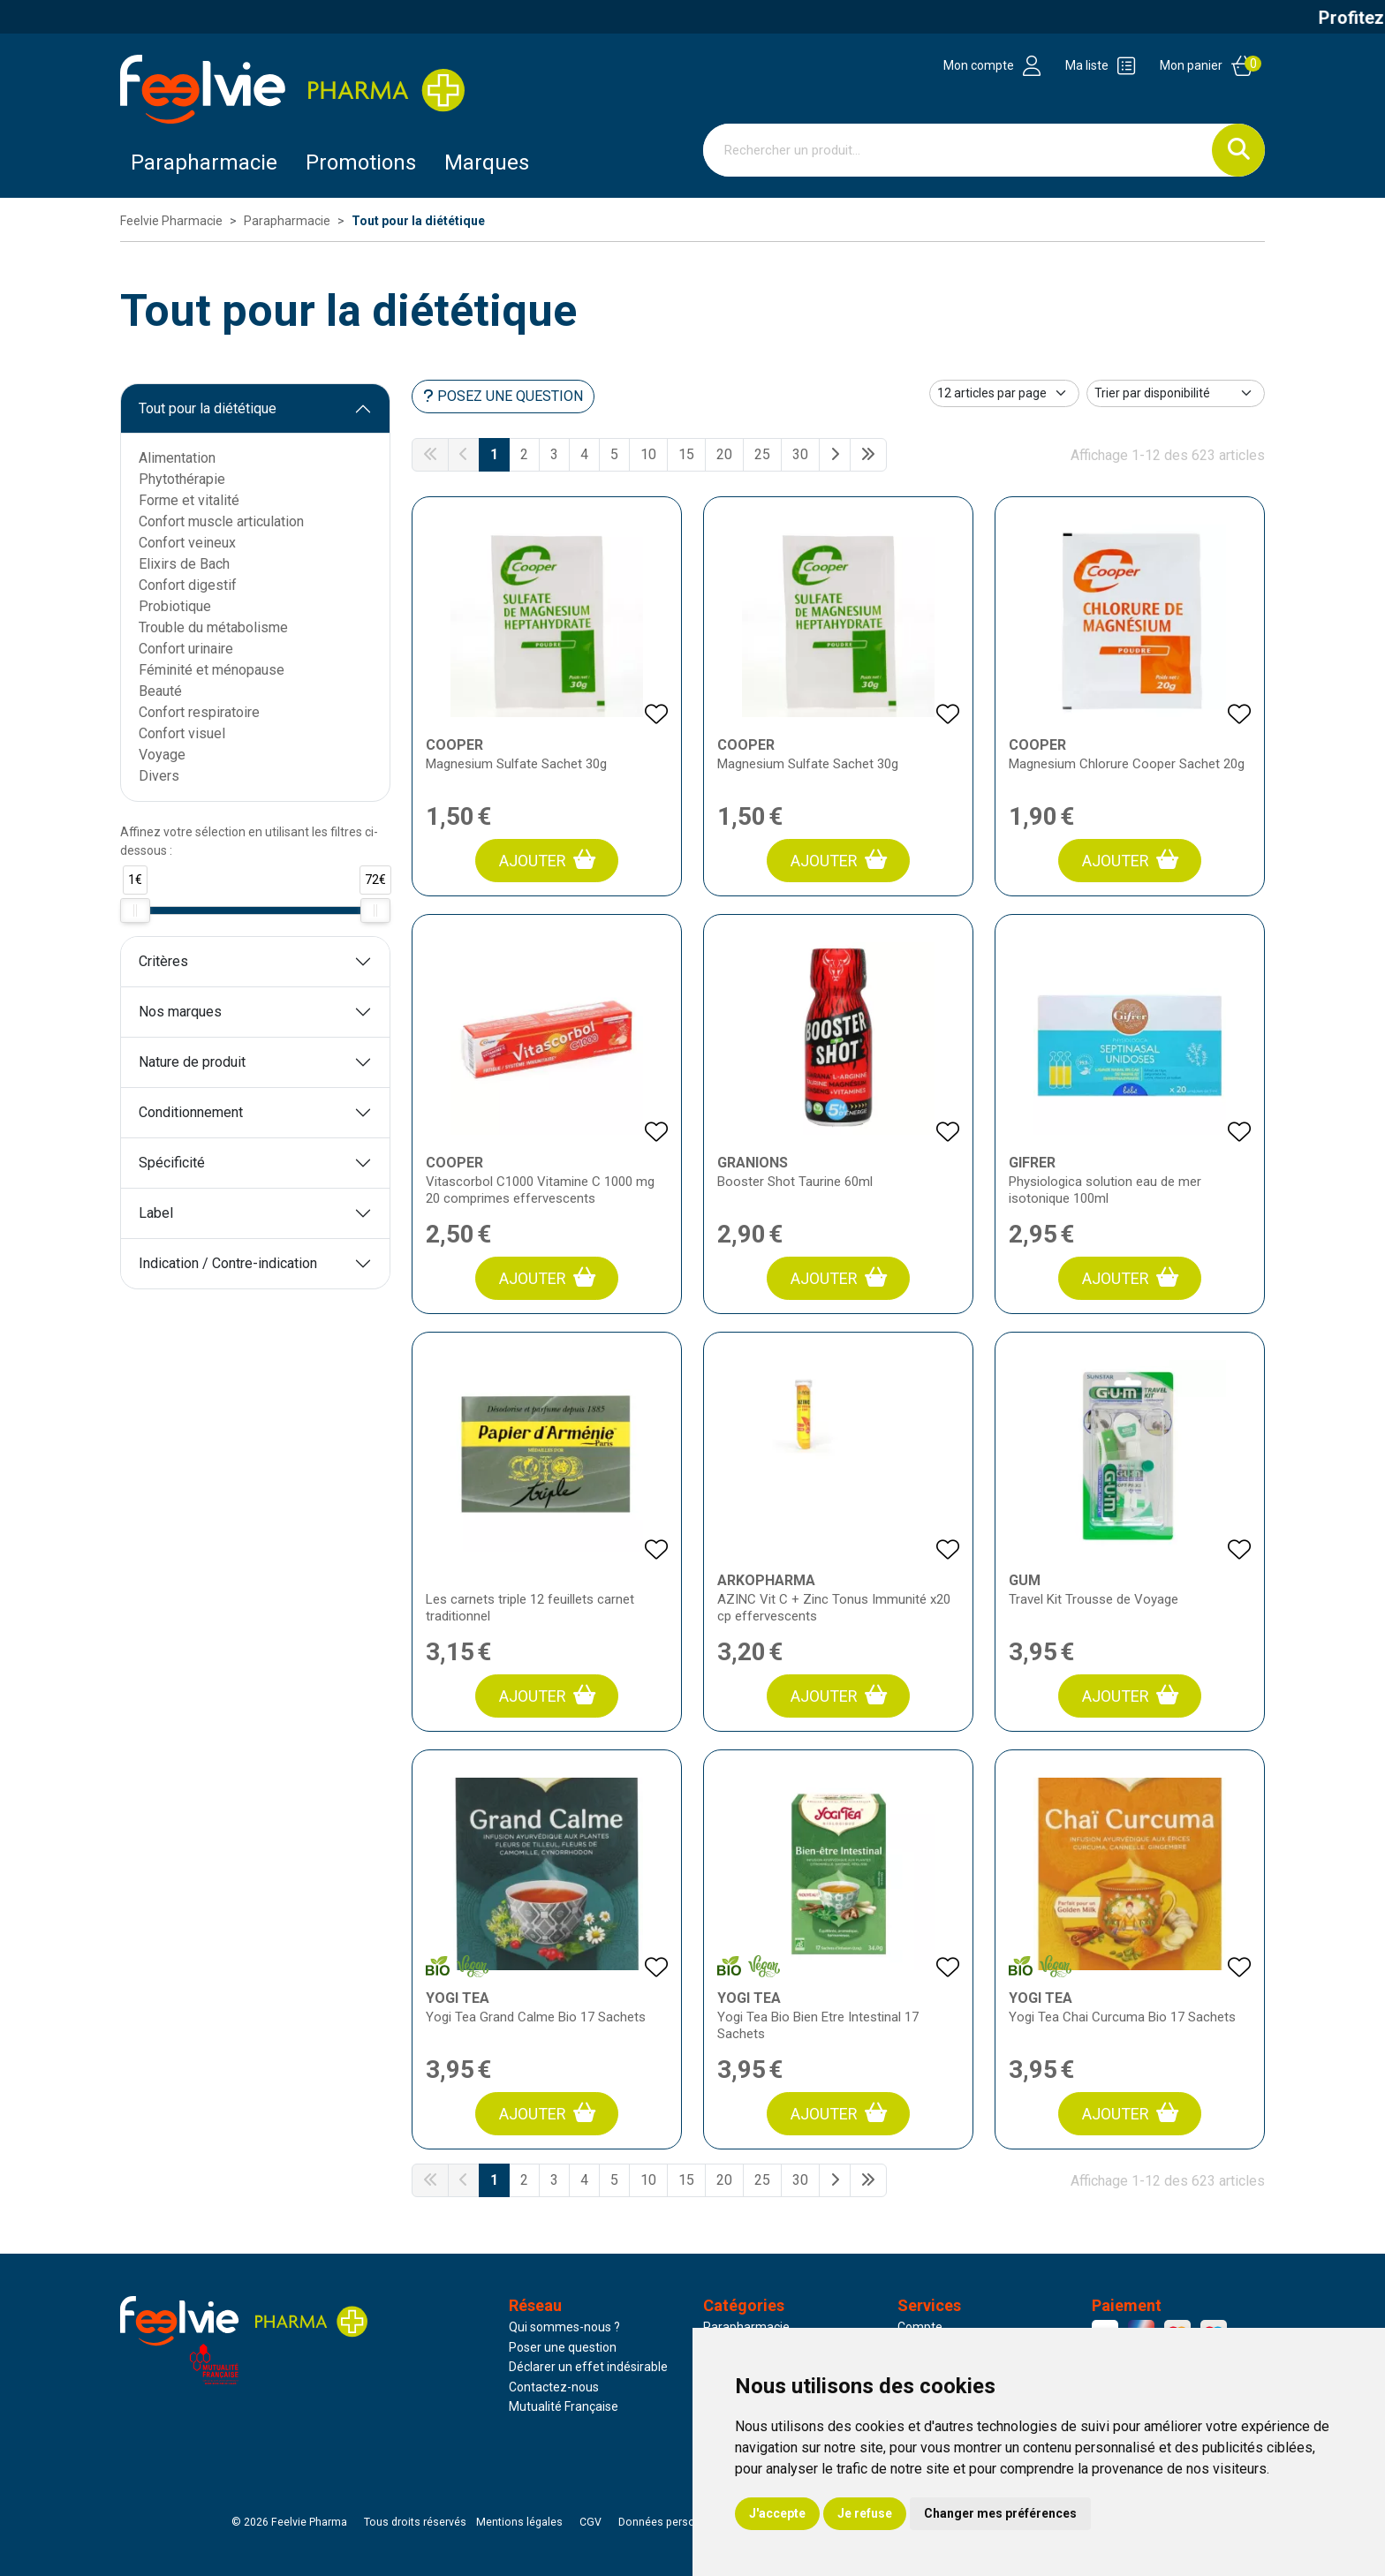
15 (686, 454)
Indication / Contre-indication (228, 1263)
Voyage (162, 754)
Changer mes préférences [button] (1000, 2513)
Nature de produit (192, 1062)
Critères (163, 961)
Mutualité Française (563, 2406)
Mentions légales (519, 2522)
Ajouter (547, 860)
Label (156, 1213)
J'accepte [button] (777, 2513)
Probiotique (175, 606)
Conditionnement (191, 1112)
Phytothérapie (182, 479)
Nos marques (180, 1011)
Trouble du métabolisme (213, 627)
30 (800, 454)
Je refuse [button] (864, 2513)
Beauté (160, 691)
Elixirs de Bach (184, 563)
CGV (590, 2522)
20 (724, 454)
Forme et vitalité (189, 500)
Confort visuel (182, 733)
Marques (486, 162)
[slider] (135, 910)
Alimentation (177, 457)
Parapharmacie (204, 162)
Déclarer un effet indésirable (588, 2367)
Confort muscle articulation (221, 521)
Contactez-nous (554, 2387)
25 (762, 454)
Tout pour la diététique (207, 408)
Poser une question (563, 2347)
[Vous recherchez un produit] (958, 150)
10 (648, 454)
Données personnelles (674, 2522)
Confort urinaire (186, 648)
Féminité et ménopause (211, 669)
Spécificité (172, 1162)
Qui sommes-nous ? (564, 2327)
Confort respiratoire (199, 712)
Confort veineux (187, 542)
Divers (159, 775)
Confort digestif (188, 585)
